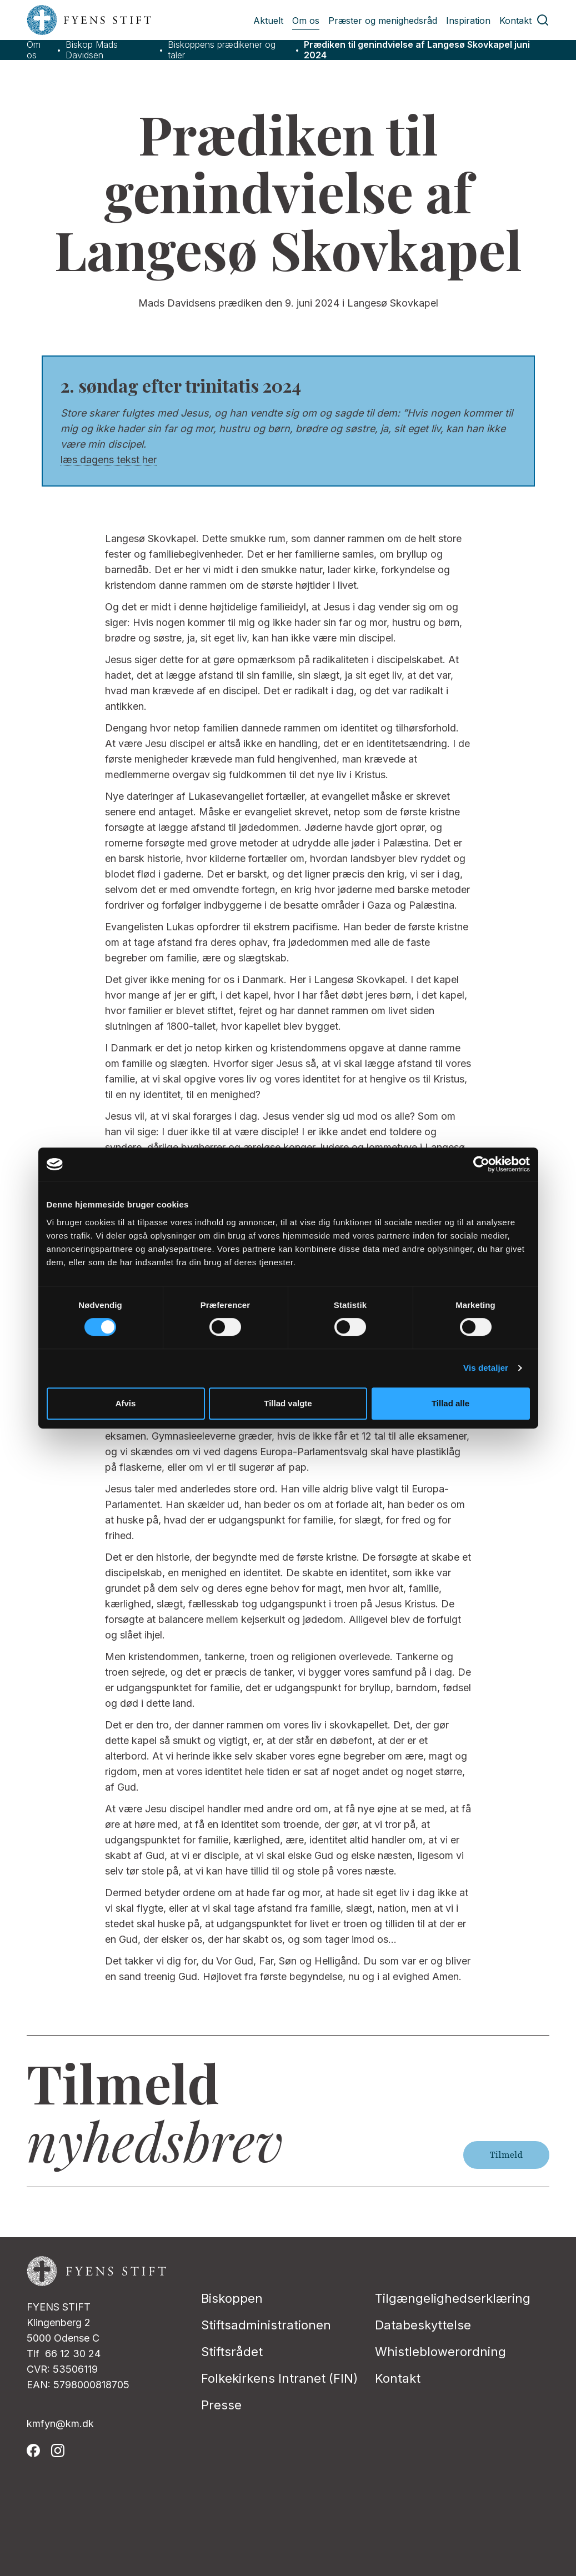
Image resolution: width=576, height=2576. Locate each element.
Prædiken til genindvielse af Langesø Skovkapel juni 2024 (417, 50)
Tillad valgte (288, 1403)
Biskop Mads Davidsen (92, 50)
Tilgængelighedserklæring (452, 2298)
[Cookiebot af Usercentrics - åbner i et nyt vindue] (481, 1164)
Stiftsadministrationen (266, 2325)
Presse (221, 2405)
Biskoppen (232, 2298)
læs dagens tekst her (109, 459)
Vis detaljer (485, 1367)
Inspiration (468, 20)
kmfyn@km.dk (60, 2423)
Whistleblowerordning (440, 2351)
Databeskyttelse (423, 2325)
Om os (305, 20)
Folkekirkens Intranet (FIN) (279, 2378)
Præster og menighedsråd (382, 20)
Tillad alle (450, 1403)
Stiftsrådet (232, 2351)
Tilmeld (506, 2155)
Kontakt (515, 20)
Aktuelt (268, 20)
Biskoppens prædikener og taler (222, 50)
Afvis (126, 1403)
